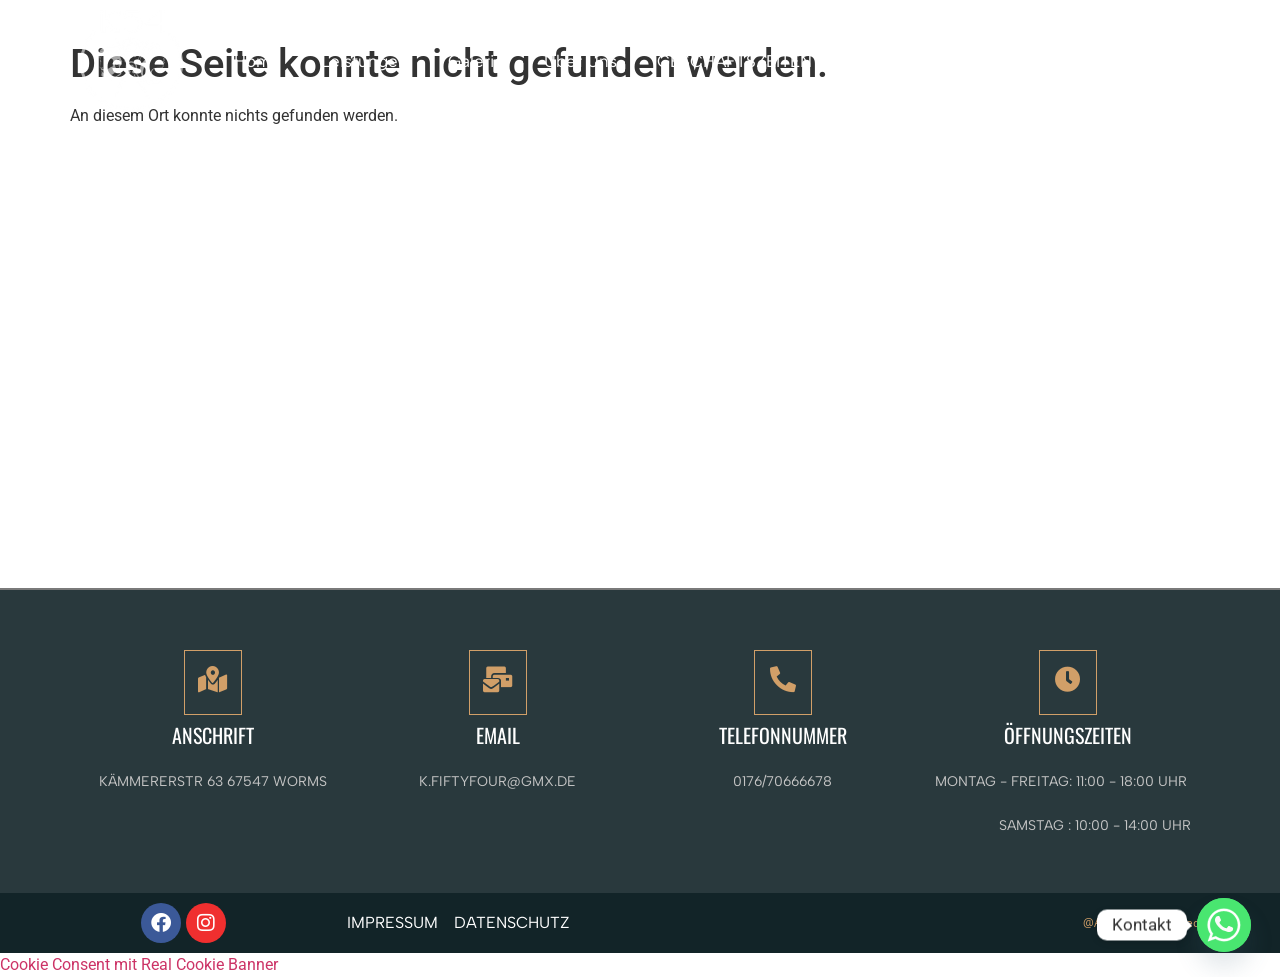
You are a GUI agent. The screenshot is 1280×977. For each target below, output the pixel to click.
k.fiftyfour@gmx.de (497, 781)
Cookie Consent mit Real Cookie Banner (139, 964)
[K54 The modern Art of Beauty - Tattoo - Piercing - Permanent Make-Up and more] (640, 365)
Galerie (476, 61)
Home (257, 61)
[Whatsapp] (1224, 925)
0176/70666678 (782, 781)
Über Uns (580, 61)
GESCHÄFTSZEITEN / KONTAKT (779, 61)
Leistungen (364, 61)
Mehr (973, 60)
